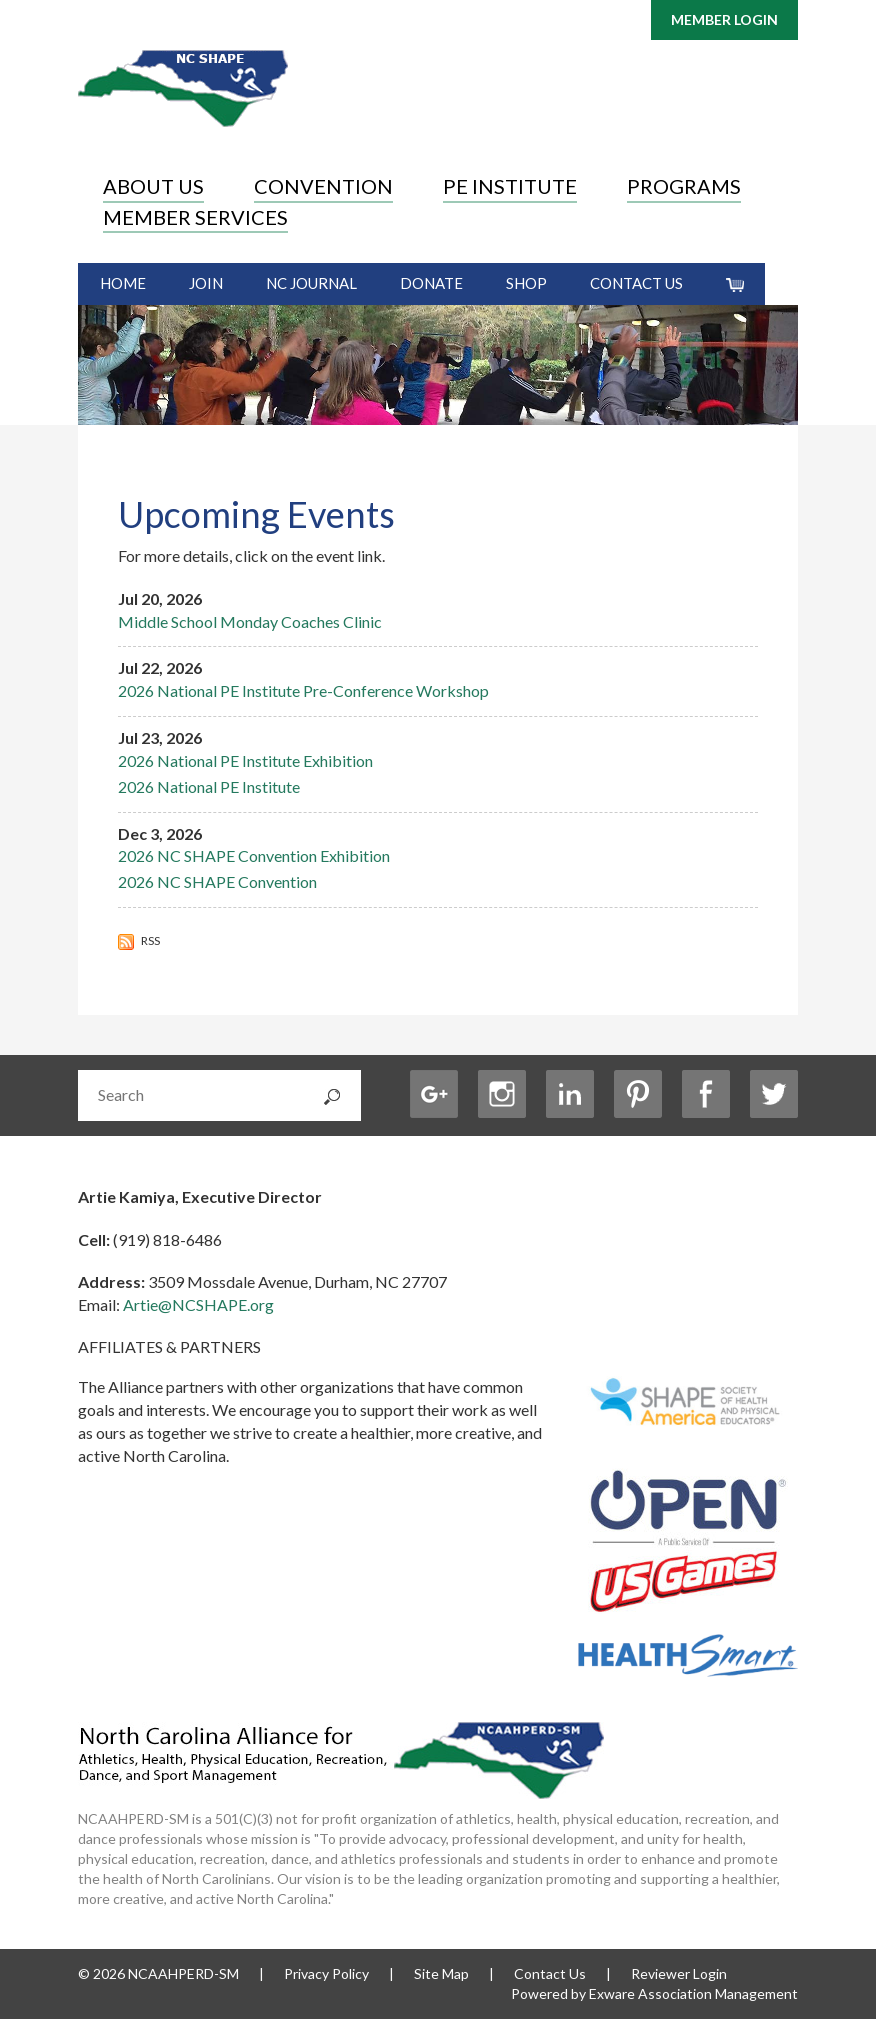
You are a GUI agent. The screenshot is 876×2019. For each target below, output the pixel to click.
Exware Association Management (693, 1993)
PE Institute (510, 186)
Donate (431, 283)
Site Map (441, 1973)
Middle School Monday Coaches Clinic (250, 621)
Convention (323, 186)
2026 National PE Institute (209, 786)
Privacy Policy (326, 1973)
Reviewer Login (679, 1973)
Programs (684, 186)
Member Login (724, 19)
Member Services (195, 217)
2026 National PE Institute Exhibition (245, 760)
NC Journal (311, 283)
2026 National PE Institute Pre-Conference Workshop (303, 690)
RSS (139, 940)
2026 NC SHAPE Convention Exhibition (254, 855)
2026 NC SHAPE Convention (217, 881)
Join (206, 283)
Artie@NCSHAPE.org (198, 1304)
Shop (526, 283)
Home (123, 283)
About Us (153, 186)
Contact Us (636, 283)
